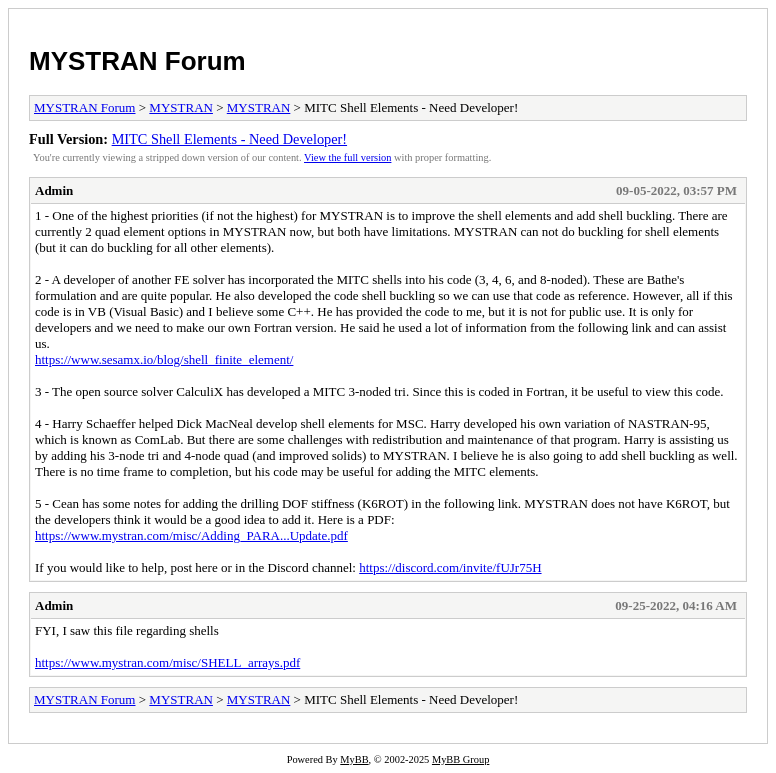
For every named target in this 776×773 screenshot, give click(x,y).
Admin (54, 190)
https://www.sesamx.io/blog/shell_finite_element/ (164, 359)
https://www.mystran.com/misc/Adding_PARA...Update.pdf (191, 535)
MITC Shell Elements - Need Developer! (229, 139)
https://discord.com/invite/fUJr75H (450, 567)
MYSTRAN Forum (137, 61)
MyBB (354, 759)
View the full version (347, 157)
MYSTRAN (181, 107)
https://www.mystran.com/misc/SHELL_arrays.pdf (167, 662)
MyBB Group (460, 759)
